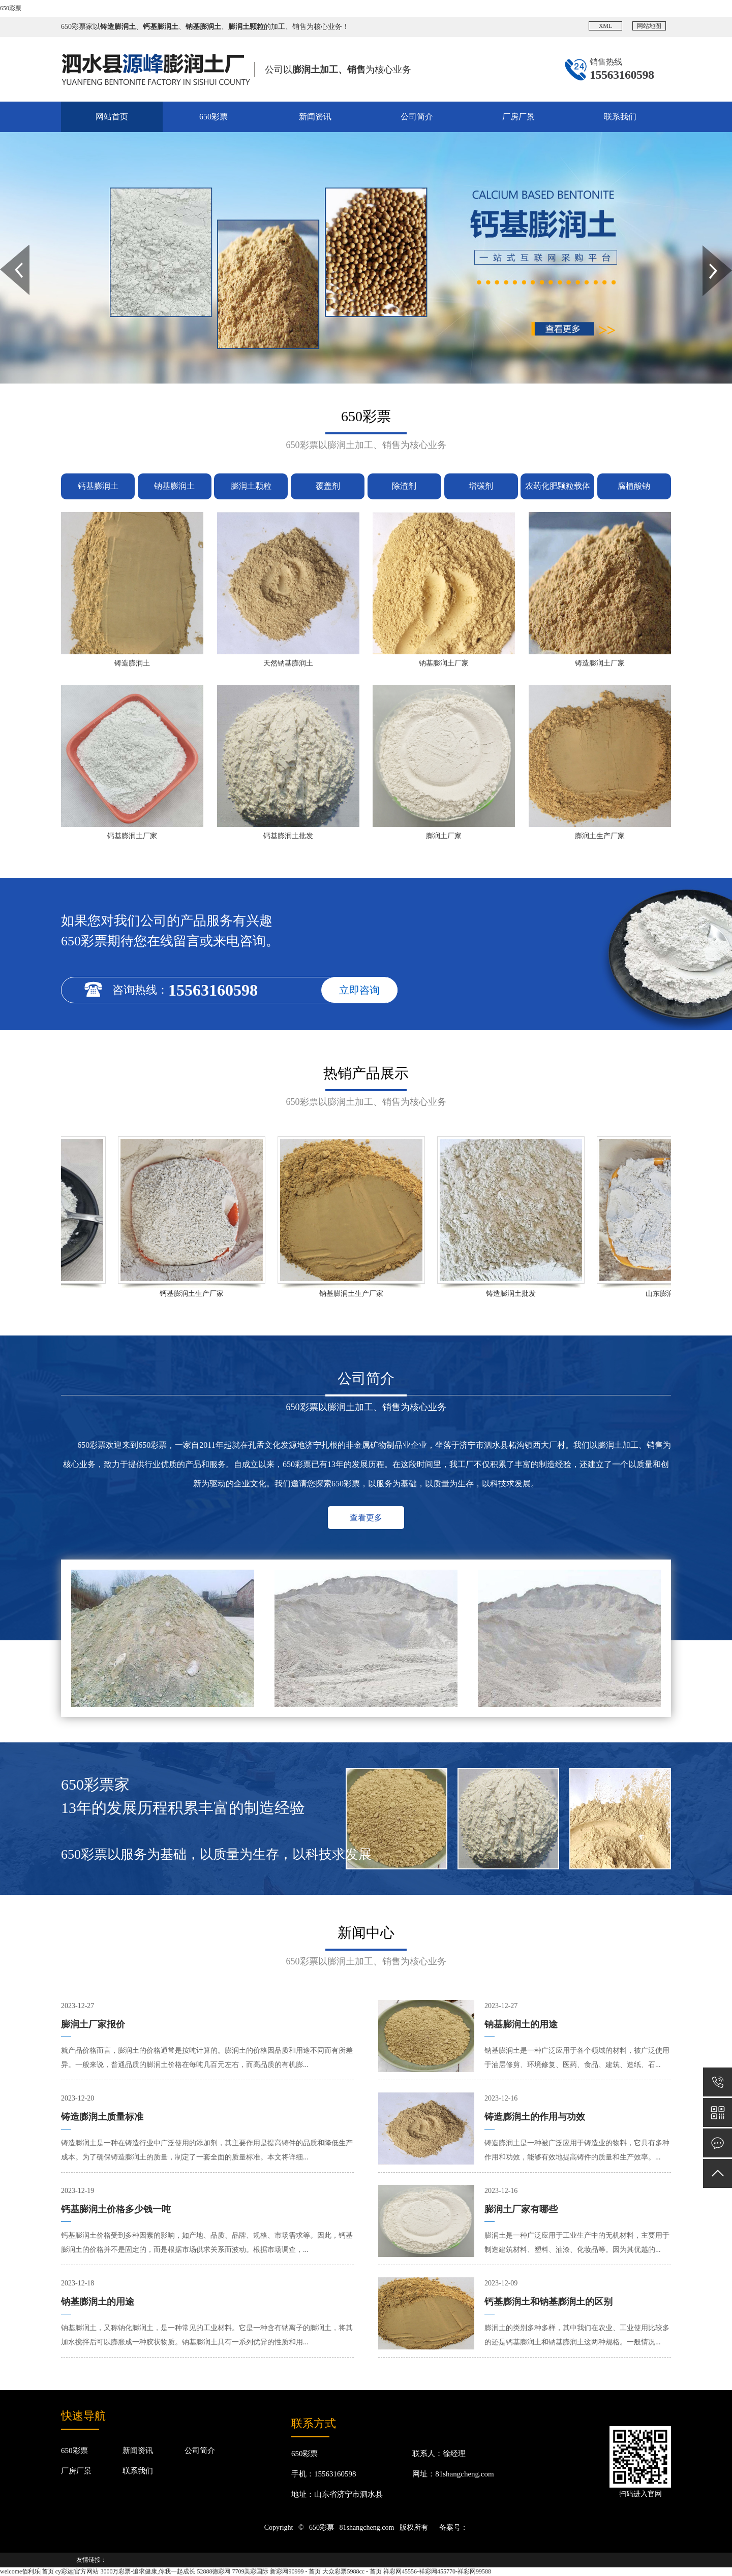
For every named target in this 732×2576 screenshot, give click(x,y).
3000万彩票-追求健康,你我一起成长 (147, 2571)
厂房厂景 (518, 116)
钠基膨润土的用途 (97, 2302)
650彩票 (10, 8)
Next (708, 248)
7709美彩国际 (250, 2571)
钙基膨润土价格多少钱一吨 (116, 2209)
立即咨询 (359, 990)
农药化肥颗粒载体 (557, 486)
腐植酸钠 (634, 486)
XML (606, 25)
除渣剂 (404, 486)
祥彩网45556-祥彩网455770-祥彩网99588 (437, 2571)
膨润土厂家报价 (93, 2024)
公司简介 (417, 116)
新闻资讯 (315, 116)
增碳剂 (481, 486)
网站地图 (649, 25)
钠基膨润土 (174, 486)
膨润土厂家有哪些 (521, 2209)
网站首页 (112, 116)
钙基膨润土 (98, 486)
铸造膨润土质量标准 (102, 2117)
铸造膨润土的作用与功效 (534, 2117)
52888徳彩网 (213, 2571)
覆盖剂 (328, 486)
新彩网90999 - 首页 (295, 2571)
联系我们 (620, 116)
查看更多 (366, 1517)
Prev (5, 248)
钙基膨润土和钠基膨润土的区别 (548, 2302)
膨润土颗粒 (251, 486)
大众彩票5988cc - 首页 (352, 2571)
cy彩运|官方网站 (77, 2571)
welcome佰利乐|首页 (27, 2571)
